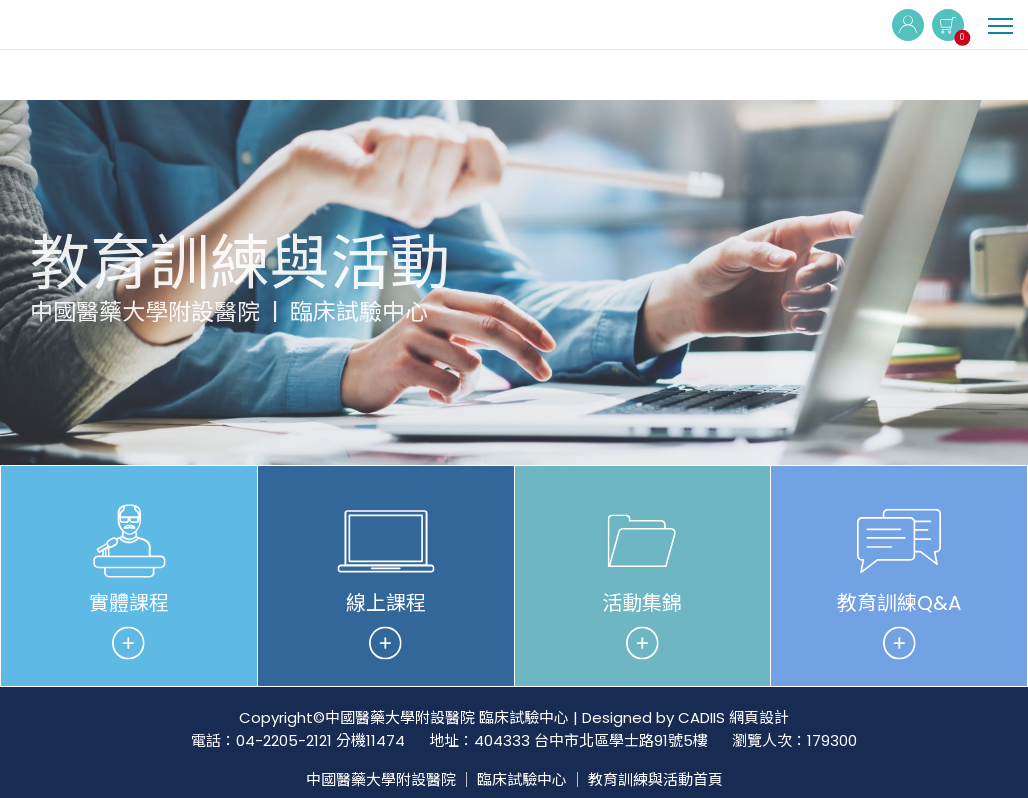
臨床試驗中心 (522, 779)
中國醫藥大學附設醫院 (381, 779)
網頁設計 (759, 717)
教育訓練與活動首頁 (655, 779)
